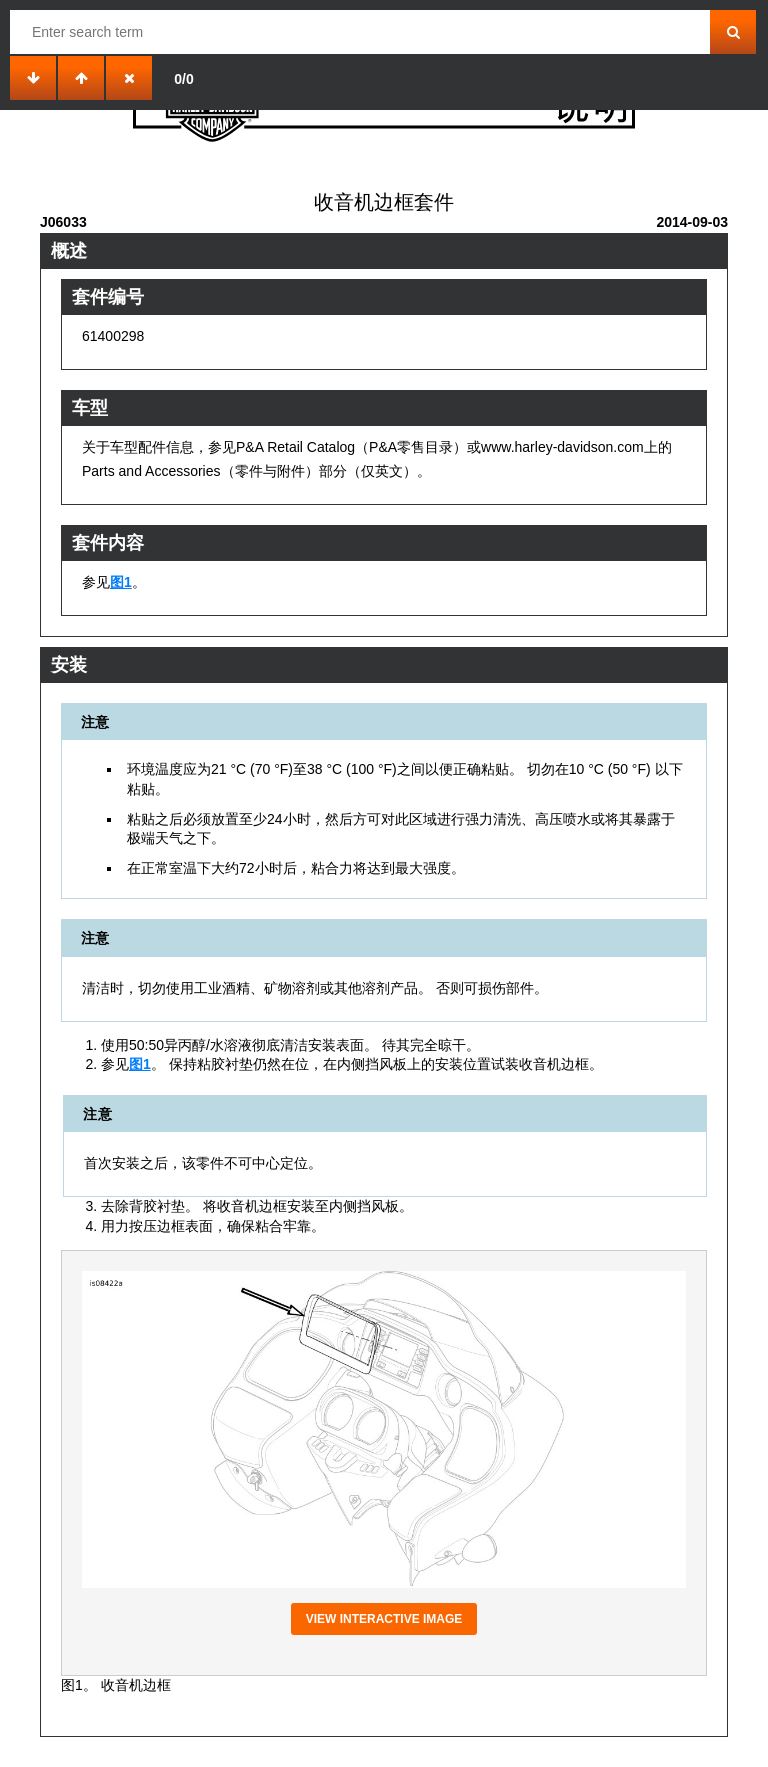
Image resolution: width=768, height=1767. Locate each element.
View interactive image (384, 1619)
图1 (121, 582)
